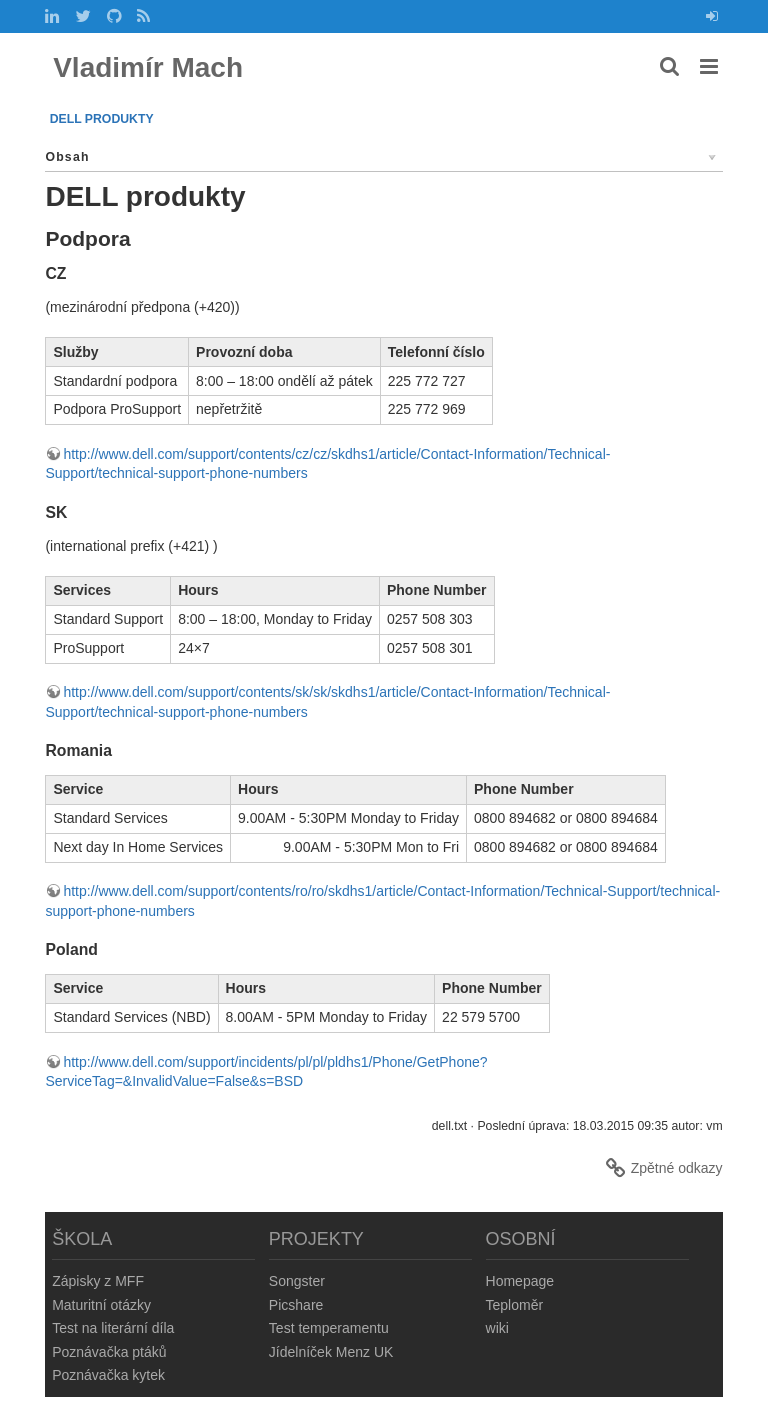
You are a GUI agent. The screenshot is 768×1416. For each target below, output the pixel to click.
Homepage (520, 1281)
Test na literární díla (113, 1328)
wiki (497, 1328)
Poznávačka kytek (108, 1375)
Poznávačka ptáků (109, 1352)
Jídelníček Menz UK (331, 1352)
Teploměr (515, 1305)
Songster (297, 1281)
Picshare (296, 1305)
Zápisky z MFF (98, 1281)
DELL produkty (102, 119)
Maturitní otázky (101, 1305)
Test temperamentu (329, 1328)
